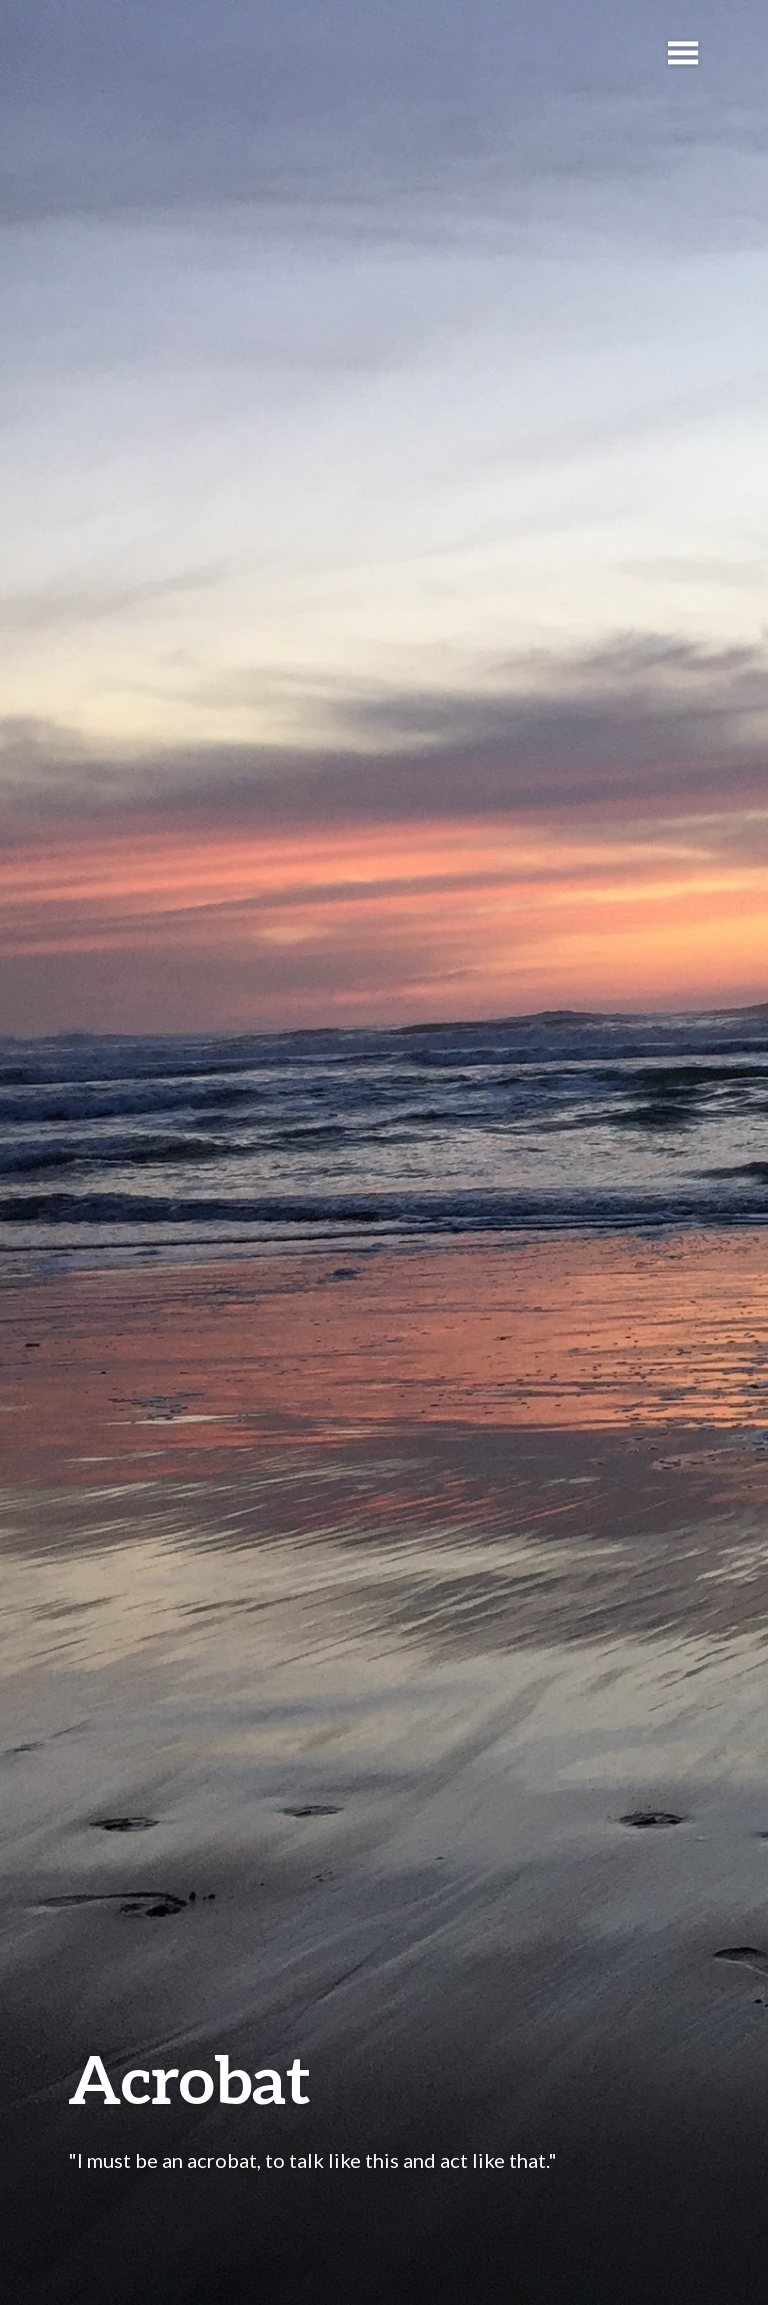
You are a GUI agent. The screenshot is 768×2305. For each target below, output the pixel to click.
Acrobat (189, 2078)
